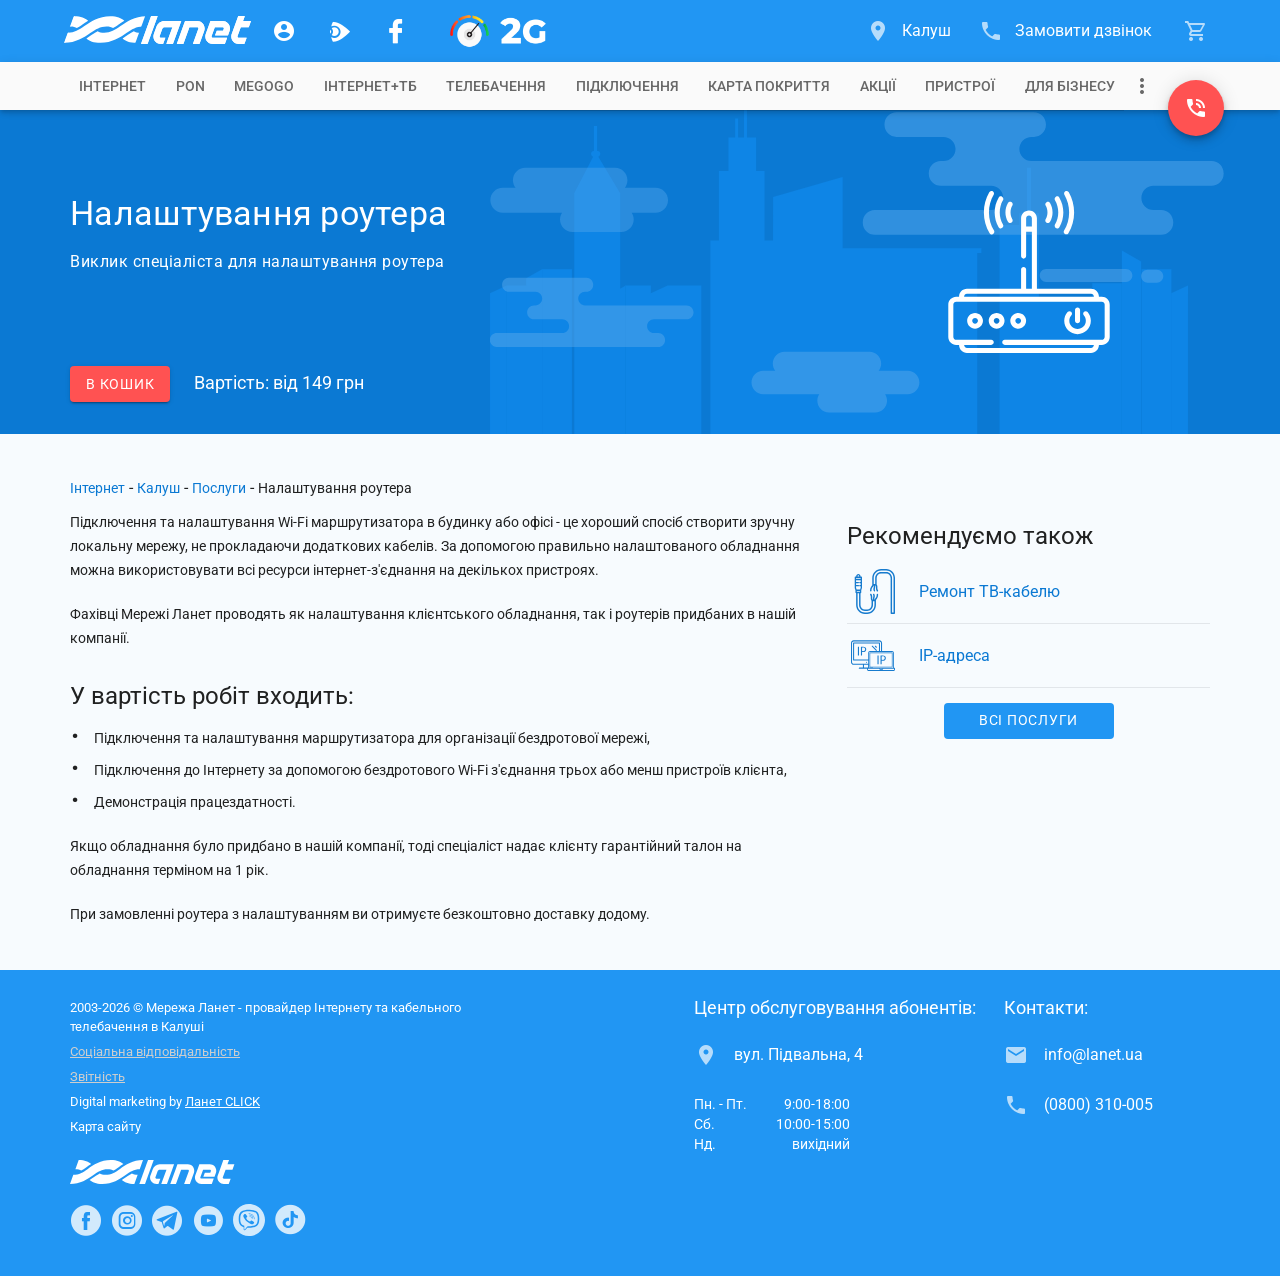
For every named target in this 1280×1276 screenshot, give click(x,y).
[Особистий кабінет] (284, 31)
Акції (878, 86)
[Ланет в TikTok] (290, 1220)
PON (190, 86)
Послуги (219, 488)
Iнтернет (112, 86)
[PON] (498, 31)
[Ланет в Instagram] (127, 1220)
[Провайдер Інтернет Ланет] (175, 1172)
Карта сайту (105, 1126)
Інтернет (97, 488)
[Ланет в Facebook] (86, 1220)
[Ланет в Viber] (249, 1220)
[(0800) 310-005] (1196, 108)
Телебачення (496, 86)
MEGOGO (264, 86)
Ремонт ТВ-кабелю (989, 591)
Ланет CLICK (222, 1101)
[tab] (112, 86)
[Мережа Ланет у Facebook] (396, 31)
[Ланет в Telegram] (167, 1220)
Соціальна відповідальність (155, 1051)
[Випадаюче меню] (1142, 86)
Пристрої (960, 86)
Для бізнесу (1070, 86)
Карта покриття (769, 86)
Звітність (97, 1076)
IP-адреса (954, 655)
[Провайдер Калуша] (156, 31)
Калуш (158, 488)
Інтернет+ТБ (370, 86)
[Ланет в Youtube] (208, 1220)
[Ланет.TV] (340, 31)
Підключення (627, 86)
